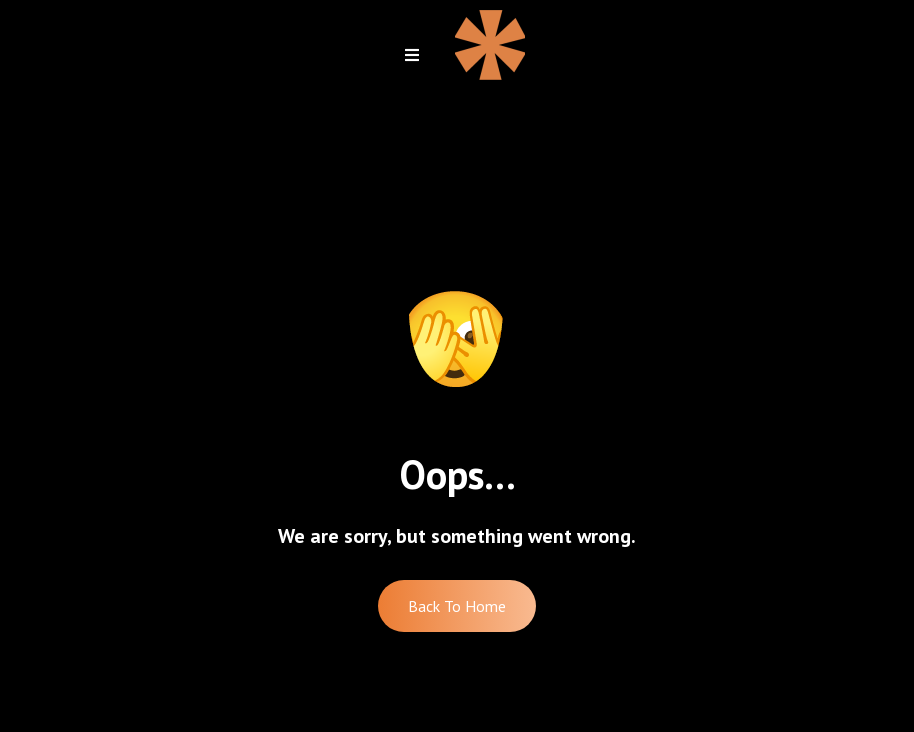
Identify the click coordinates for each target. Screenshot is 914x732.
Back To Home (457, 606)
